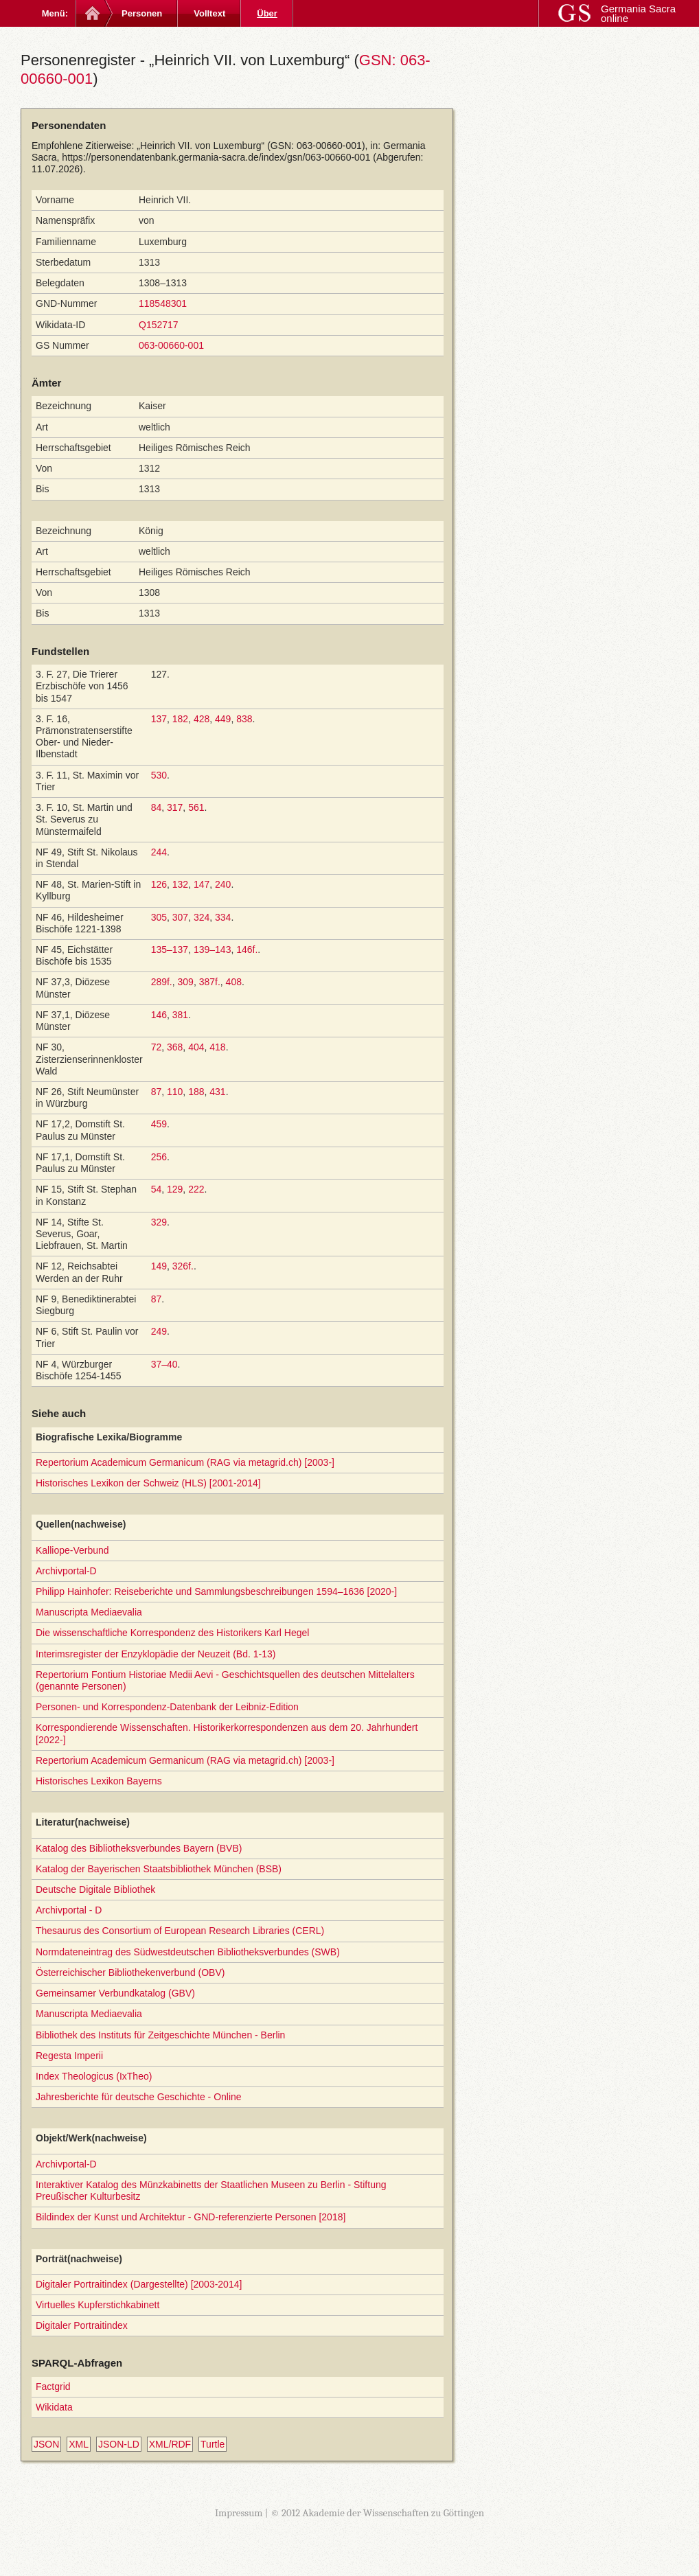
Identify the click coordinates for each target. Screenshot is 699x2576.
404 (196, 1047)
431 (217, 1091)
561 (196, 807)
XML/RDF (170, 2444)
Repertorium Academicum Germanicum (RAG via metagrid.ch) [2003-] (185, 1462)
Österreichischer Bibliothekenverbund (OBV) (130, 1972)
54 (156, 1189)
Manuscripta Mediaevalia (89, 1612)
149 (159, 1266)
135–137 (170, 949)
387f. (209, 981)
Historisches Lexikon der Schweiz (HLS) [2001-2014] (148, 1482)
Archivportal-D (66, 1570)
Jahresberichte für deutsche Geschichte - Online (139, 2096)
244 (159, 852)
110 (175, 1091)
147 (201, 884)
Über (267, 13)
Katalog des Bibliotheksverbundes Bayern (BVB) (139, 1848)
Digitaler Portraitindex (82, 2325)
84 (156, 807)
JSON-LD (118, 2444)
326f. (183, 1266)
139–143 (212, 949)
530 (159, 775)
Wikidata (54, 2407)
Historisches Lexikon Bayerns (99, 1780)
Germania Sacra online (638, 13)
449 (223, 718)
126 (159, 884)
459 (159, 1123)
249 (159, 1331)
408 (234, 981)
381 (180, 1014)
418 (217, 1047)
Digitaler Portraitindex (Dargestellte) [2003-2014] (139, 2284)
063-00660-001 (171, 345)
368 (175, 1047)
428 (201, 718)
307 (180, 917)
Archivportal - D (69, 1910)
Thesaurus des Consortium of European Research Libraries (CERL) (180, 1930)
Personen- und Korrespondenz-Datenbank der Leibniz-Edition (167, 1706)
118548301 (163, 303)
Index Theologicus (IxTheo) (94, 2076)
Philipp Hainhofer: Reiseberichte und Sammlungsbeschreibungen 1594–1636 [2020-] (216, 1591)
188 (196, 1091)
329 (159, 1222)
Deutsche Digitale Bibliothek (95, 1889)
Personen (142, 13)
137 (159, 718)
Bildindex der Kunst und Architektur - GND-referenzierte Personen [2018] (190, 2216)
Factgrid (53, 2386)
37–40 (164, 1364)
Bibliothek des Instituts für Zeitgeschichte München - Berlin (160, 2034)
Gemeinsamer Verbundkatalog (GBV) (115, 1993)
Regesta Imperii (69, 2055)
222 (196, 1189)
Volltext (209, 13)
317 (175, 807)
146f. (246, 949)
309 (186, 981)
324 (201, 917)
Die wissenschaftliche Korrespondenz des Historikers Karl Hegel (172, 1632)
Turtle (212, 2444)
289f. (161, 981)
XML (79, 2444)
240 (223, 884)
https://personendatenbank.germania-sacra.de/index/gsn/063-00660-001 (216, 157)
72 (156, 1047)
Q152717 (159, 324)
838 (244, 718)
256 (159, 1156)
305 (159, 917)
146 (159, 1014)
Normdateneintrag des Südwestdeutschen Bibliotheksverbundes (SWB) (188, 1951)
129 (175, 1189)
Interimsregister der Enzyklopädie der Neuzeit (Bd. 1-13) (155, 1653)
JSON (46, 2444)
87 (156, 1091)
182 (180, 718)
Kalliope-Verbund (72, 1550)
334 (223, 917)
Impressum (239, 2513)
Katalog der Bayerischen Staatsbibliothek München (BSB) (159, 1868)
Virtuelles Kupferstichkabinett (97, 2304)
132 (180, 884)
